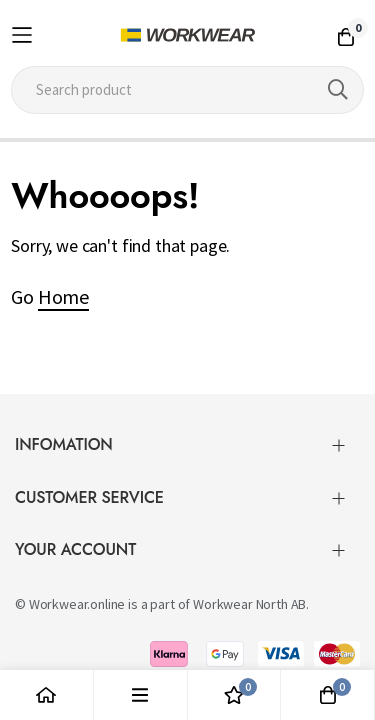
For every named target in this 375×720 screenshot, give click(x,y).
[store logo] (187, 35)
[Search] (338, 90)
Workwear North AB (249, 596)
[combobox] (187, 90)
